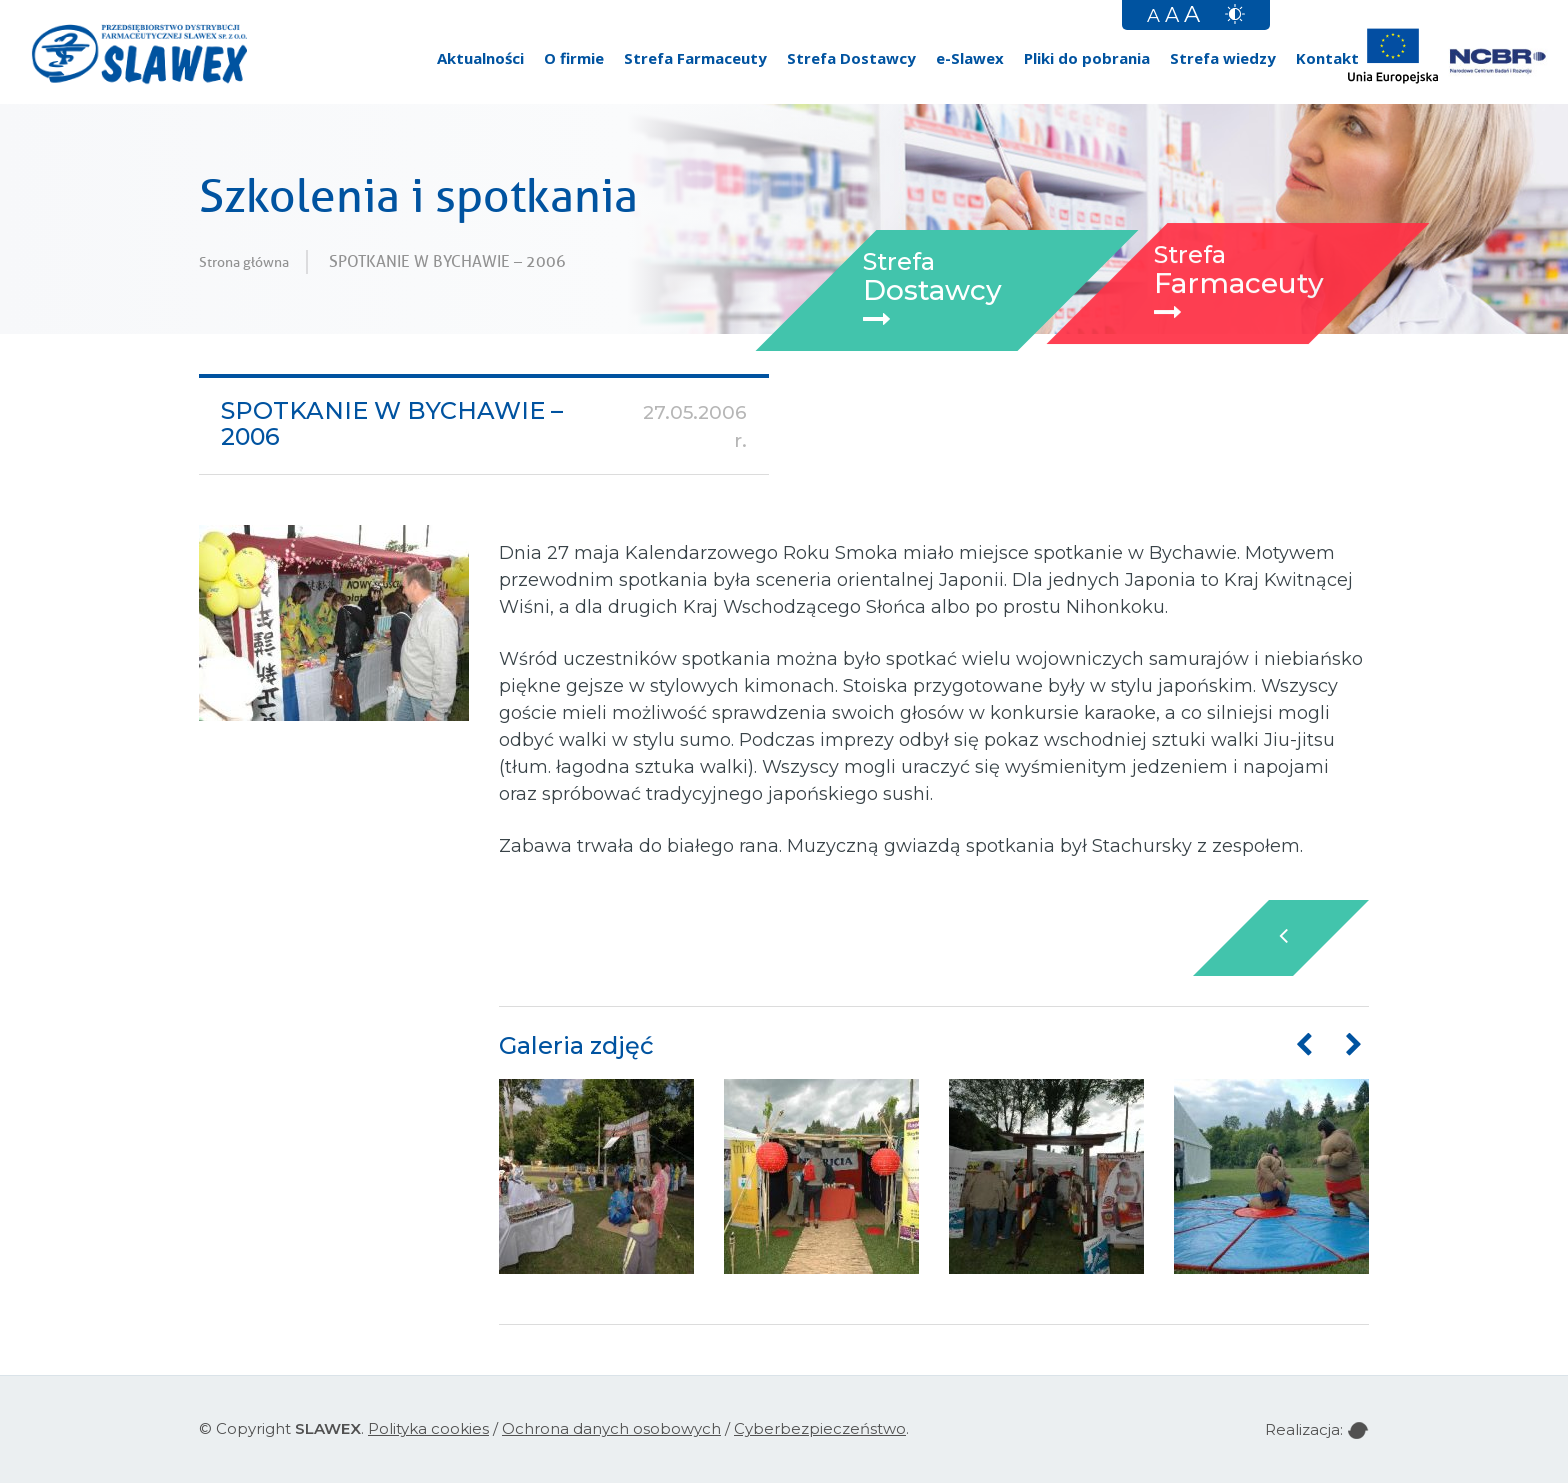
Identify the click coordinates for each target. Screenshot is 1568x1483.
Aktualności (480, 58)
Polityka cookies (428, 1428)
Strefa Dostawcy (851, 58)
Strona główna (244, 262)
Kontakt (1327, 58)
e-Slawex (970, 58)
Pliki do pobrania (1087, 58)
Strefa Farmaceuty (695, 58)
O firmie (574, 58)
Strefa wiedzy (1223, 58)
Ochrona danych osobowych (611, 1428)
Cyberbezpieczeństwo (820, 1428)
